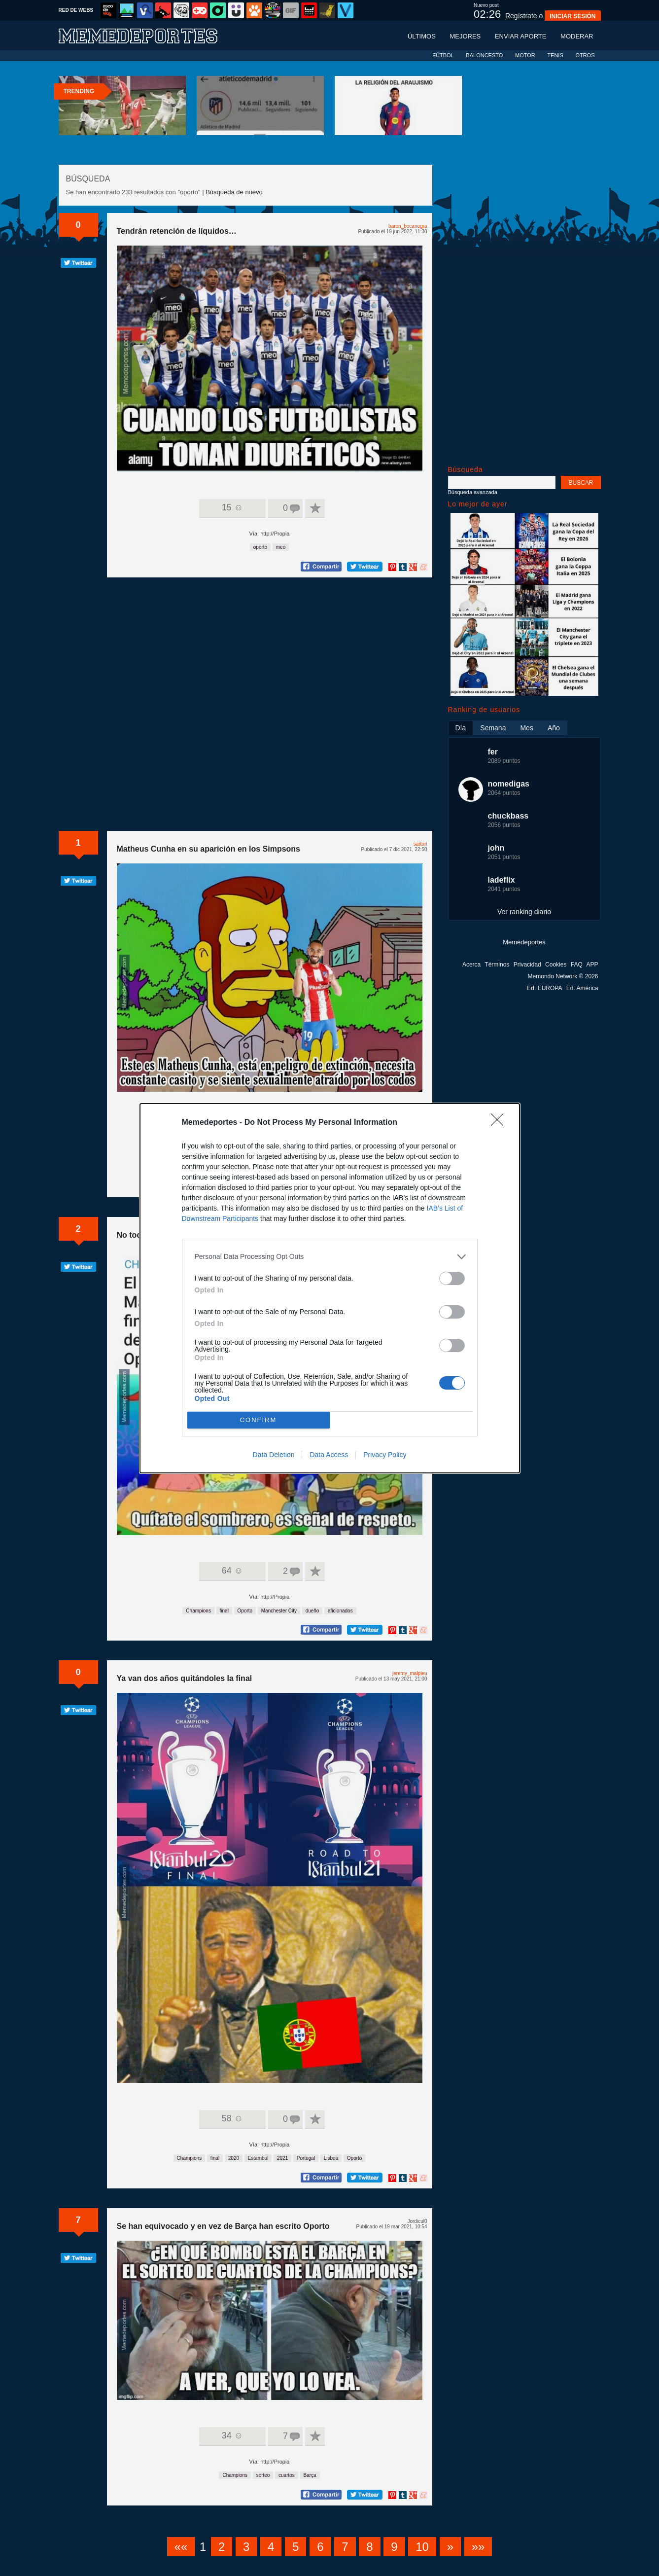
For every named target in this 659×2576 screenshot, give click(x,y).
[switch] (452, 1278)
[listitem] (330, 1257)
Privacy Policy (384, 1455)
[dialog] (330, 1288)
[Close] (500, 1122)
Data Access (329, 1455)
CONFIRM (258, 1419)
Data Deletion (274, 1455)
